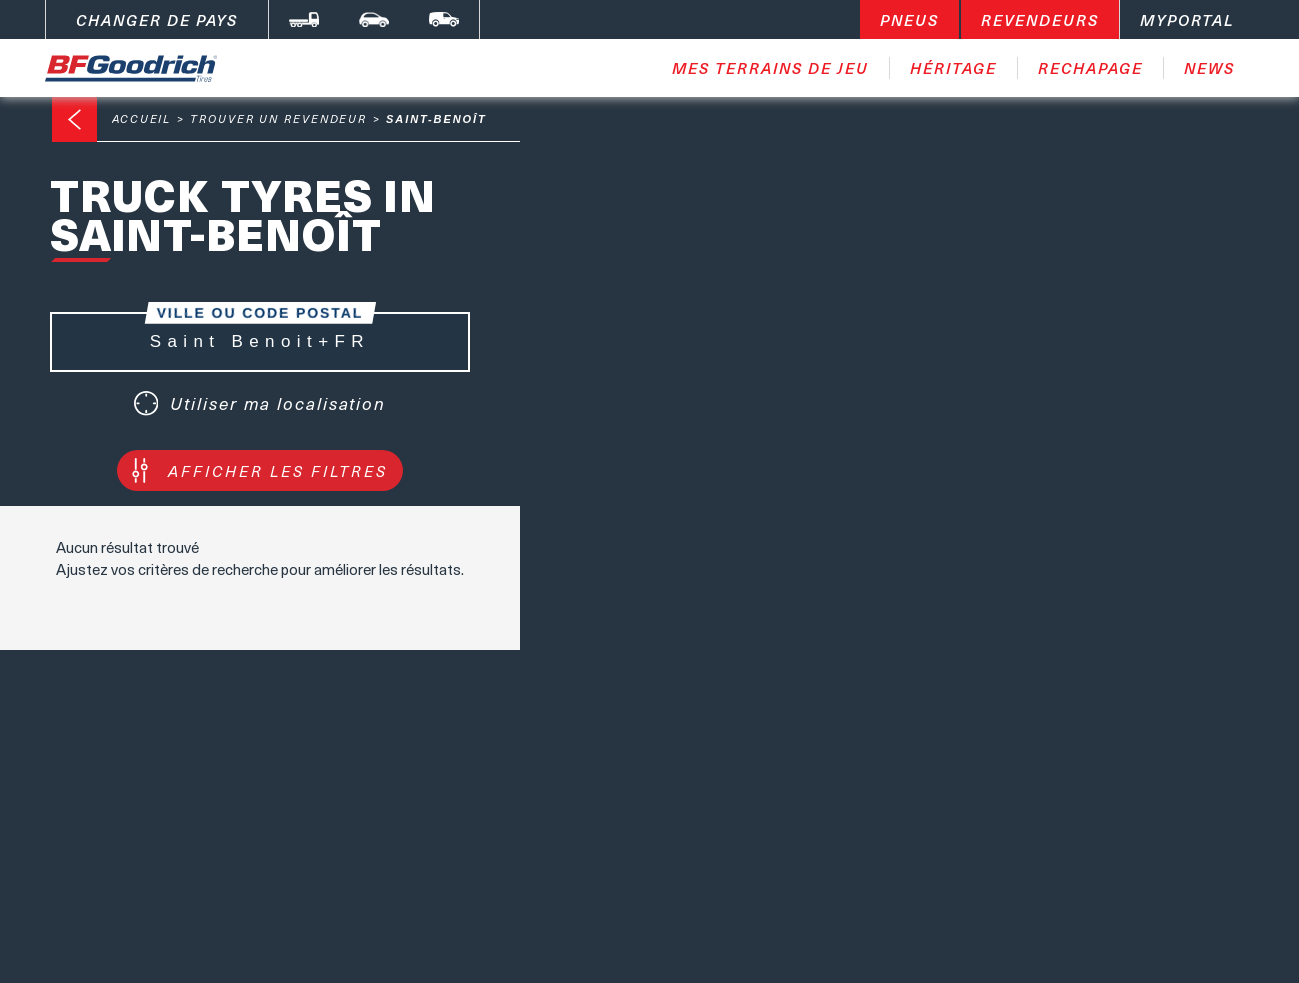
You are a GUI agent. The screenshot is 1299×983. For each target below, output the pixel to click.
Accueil (141, 118)
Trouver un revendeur (278, 118)
